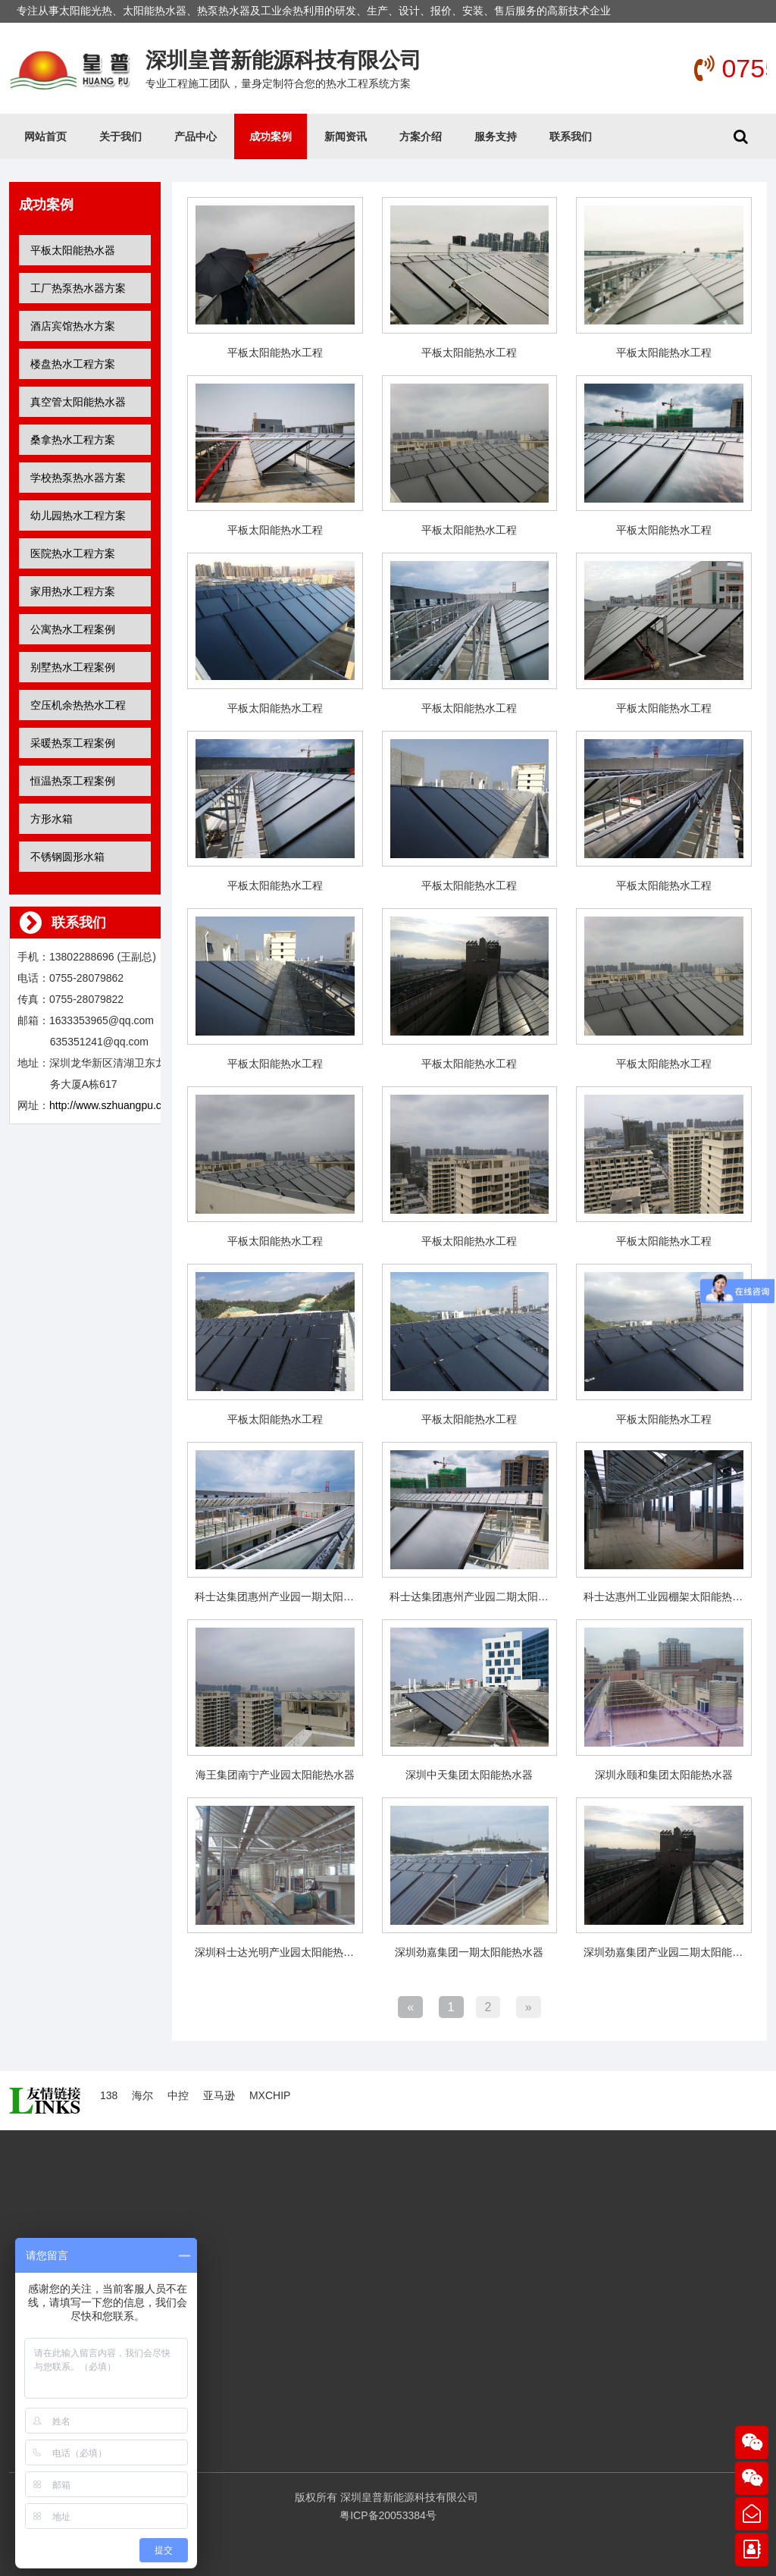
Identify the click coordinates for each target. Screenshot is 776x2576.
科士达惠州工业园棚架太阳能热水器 (668, 1596)
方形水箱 (51, 819)
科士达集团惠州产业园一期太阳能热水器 (290, 1596)
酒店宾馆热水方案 (72, 326)
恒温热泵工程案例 (72, 781)
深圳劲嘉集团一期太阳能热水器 (469, 1952)
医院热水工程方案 (72, 553)
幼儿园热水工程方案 (78, 515)
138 (108, 2095)
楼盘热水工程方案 (72, 364)
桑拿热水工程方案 (72, 440)
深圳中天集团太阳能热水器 (469, 1775)
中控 (178, 2095)
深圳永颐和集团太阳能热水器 (664, 1775)
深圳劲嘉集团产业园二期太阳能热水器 (674, 1952)
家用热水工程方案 (72, 591)
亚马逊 (219, 2095)
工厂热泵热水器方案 (78, 288)
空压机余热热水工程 (78, 705)
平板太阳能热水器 (72, 250)
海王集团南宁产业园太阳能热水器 (275, 1775)
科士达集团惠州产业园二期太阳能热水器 (485, 1596)
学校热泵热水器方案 (78, 478)
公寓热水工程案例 (72, 629)
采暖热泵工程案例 (72, 743)
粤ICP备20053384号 (388, 2515)
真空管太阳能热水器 (78, 402)
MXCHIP (269, 2095)
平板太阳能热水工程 (275, 352)
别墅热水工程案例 (72, 667)
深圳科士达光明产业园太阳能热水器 (280, 1952)
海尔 (142, 2095)
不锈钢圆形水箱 (67, 857)
